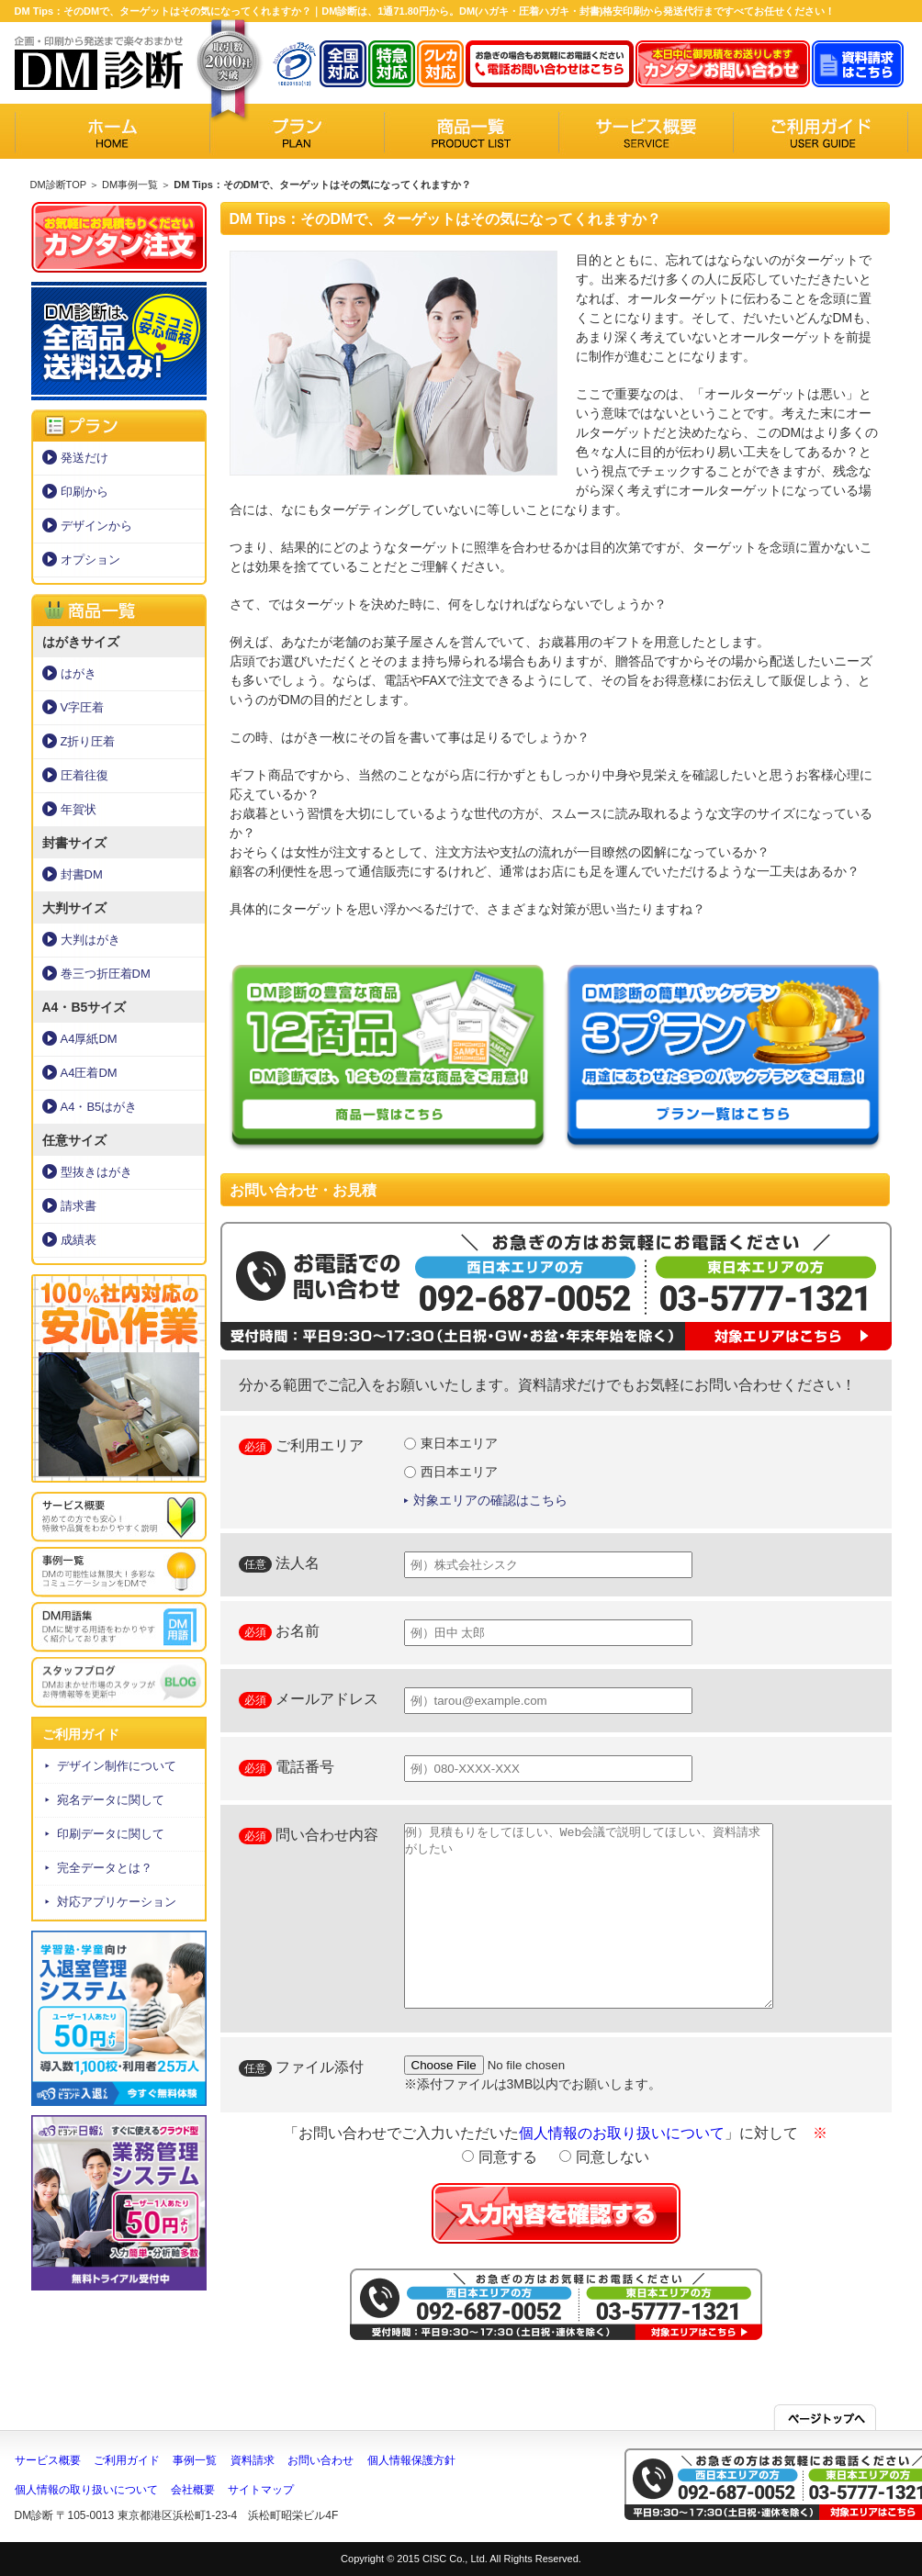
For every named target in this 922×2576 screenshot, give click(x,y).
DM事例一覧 (130, 184)
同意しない (603, 2157)
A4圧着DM (89, 1073)
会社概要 (193, 2489)
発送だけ (84, 458)
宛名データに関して (110, 1800)
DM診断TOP (58, 184)
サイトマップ (261, 2489)
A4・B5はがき (99, 1107)
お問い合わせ (320, 2460)
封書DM (82, 874)
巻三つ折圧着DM (106, 973)
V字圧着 (83, 707)
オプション (90, 559)
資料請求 (252, 2460)
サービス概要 (48, 2460)
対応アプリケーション (116, 1902)
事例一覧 (195, 2460)
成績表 (78, 1240)
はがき (78, 673)
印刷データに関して (110, 1834)
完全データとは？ (104, 1868)
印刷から (84, 491)
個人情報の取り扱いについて (86, 2489)
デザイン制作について (116, 1766)
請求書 (78, 1206)
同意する (499, 2157)
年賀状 (78, 809)
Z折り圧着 (88, 741)
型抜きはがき (96, 1172)
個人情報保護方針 (411, 2460)
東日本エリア (451, 1443)
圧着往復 (84, 775)
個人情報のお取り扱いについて (622, 2133)
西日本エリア (451, 1471)
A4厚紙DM (89, 1039)
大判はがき (90, 939)
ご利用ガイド (127, 2460)
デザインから (96, 525)
